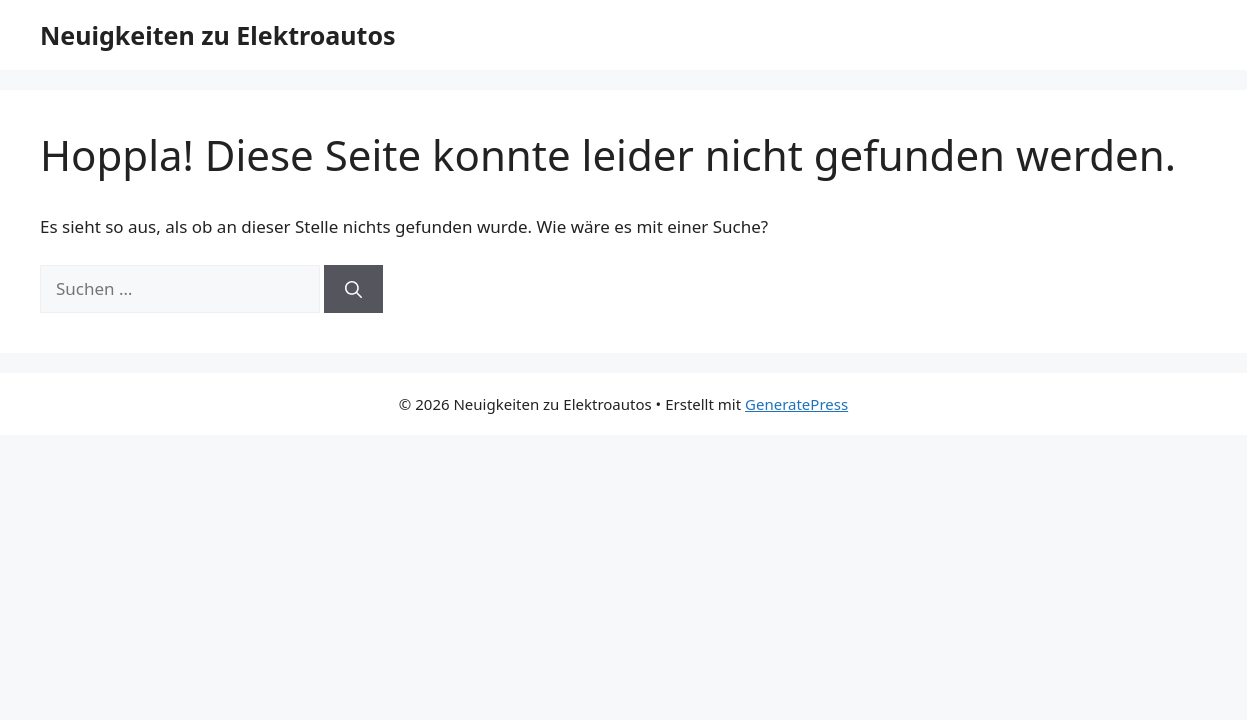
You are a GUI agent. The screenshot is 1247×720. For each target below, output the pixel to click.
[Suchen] (353, 289)
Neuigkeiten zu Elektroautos (218, 35)
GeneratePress (796, 404)
